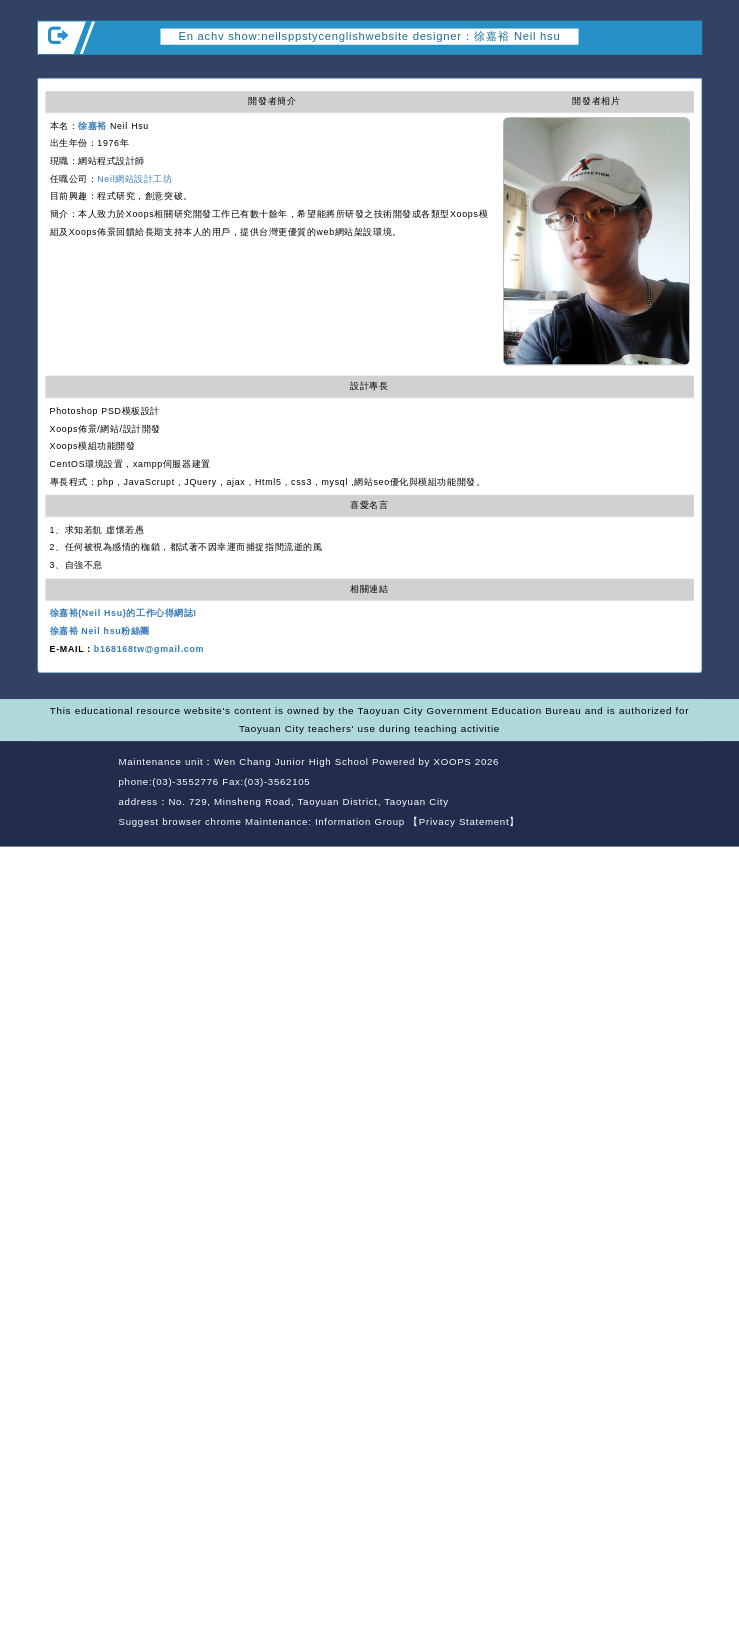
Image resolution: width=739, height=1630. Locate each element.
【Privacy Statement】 (464, 821)
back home (608, 784)
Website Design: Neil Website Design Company (74, 794)
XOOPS (453, 762)
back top (675, 784)
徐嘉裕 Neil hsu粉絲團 (100, 631)
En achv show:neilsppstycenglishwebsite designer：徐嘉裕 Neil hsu (370, 36)
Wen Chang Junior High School (291, 762)
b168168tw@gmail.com (149, 649)
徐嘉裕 (92, 126)
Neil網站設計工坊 (134, 179)
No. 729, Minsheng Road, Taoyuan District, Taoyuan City (308, 801)
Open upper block (685, 68)
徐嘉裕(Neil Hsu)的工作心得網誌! (123, 614)
